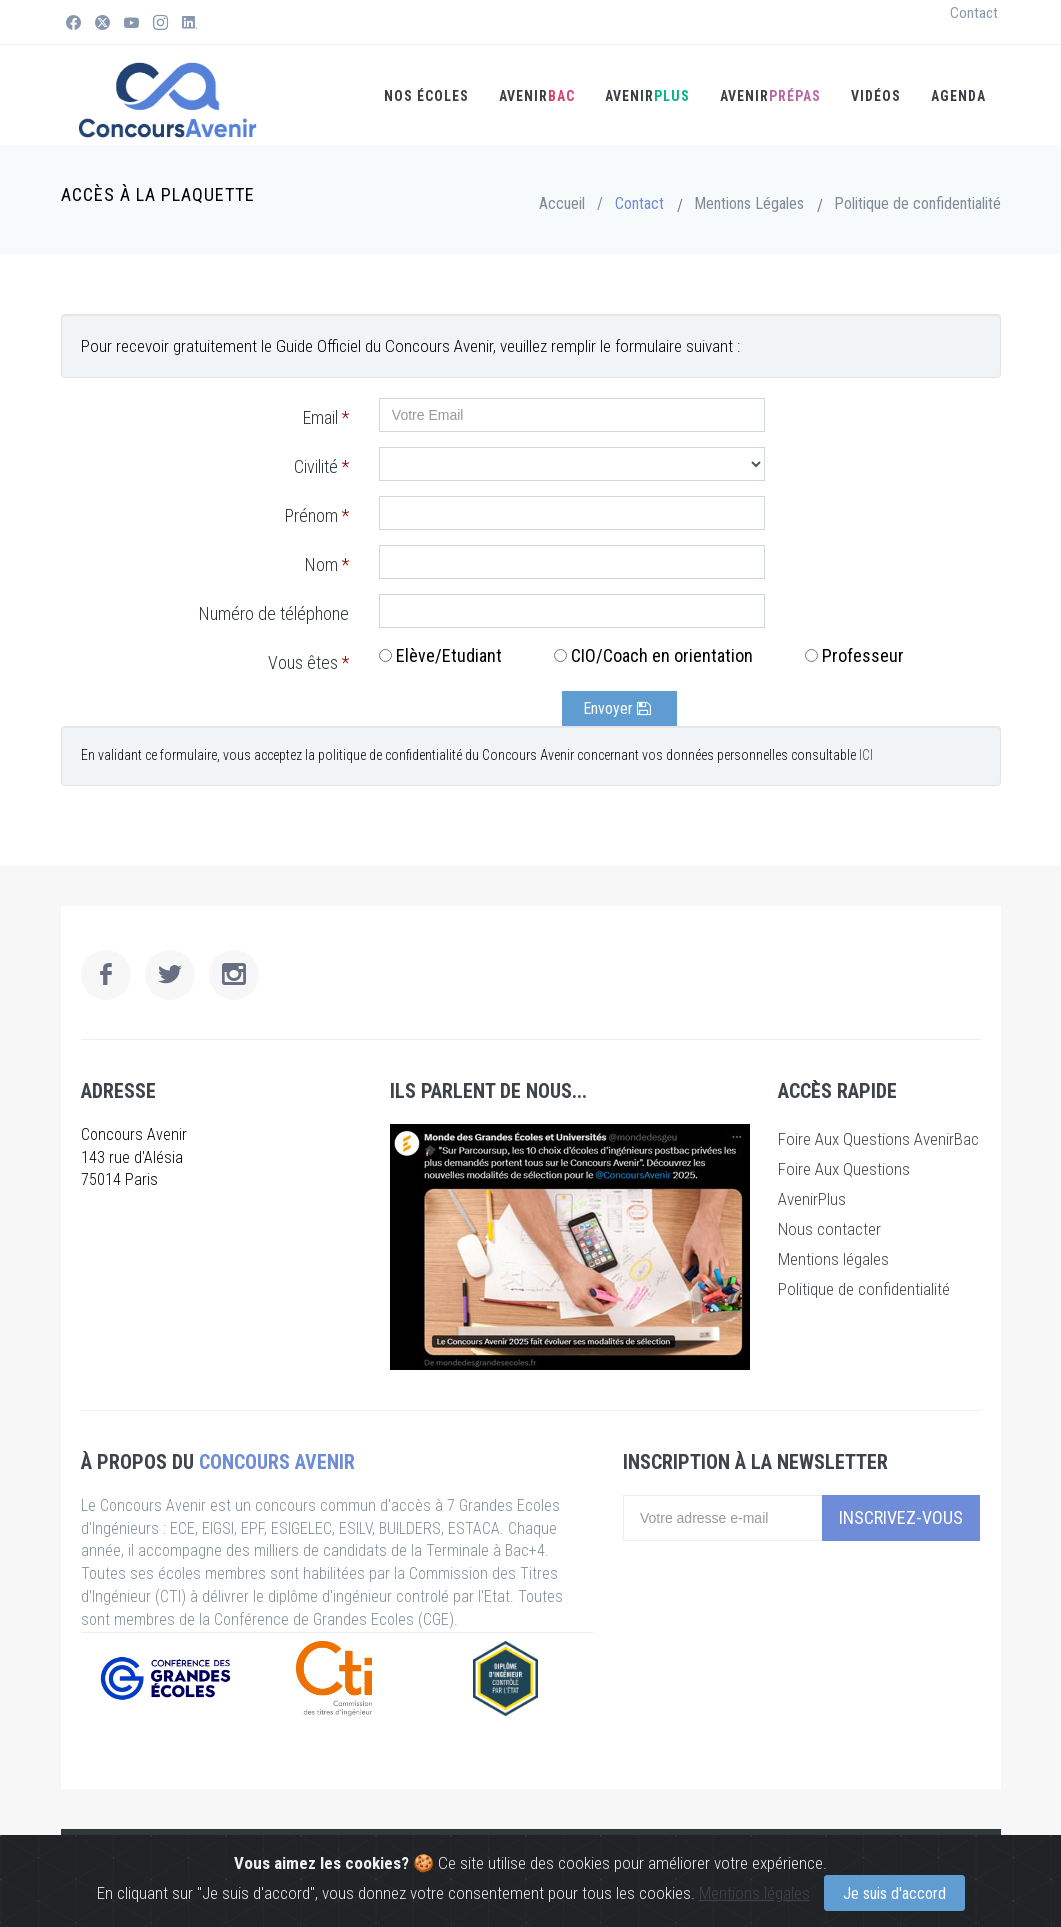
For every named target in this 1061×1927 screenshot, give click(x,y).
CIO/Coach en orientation (662, 655)
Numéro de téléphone (274, 613)
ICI (866, 755)
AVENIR (537, 96)
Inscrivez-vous (901, 1517)
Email (326, 417)
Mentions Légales (749, 203)
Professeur (863, 655)
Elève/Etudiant (449, 655)
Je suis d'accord (894, 1893)
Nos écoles (426, 96)
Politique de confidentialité (917, 203)
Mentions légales (754, 1893)
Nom (327, 564)
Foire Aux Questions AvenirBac (878, 1139)
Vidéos (876, 96)
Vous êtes (308, 662)
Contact (974, 13)
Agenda (958, 96)
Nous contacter (829, 1229)
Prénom (317, 515)
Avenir (770, 96)
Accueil (562, 203)
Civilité (321, 466)
